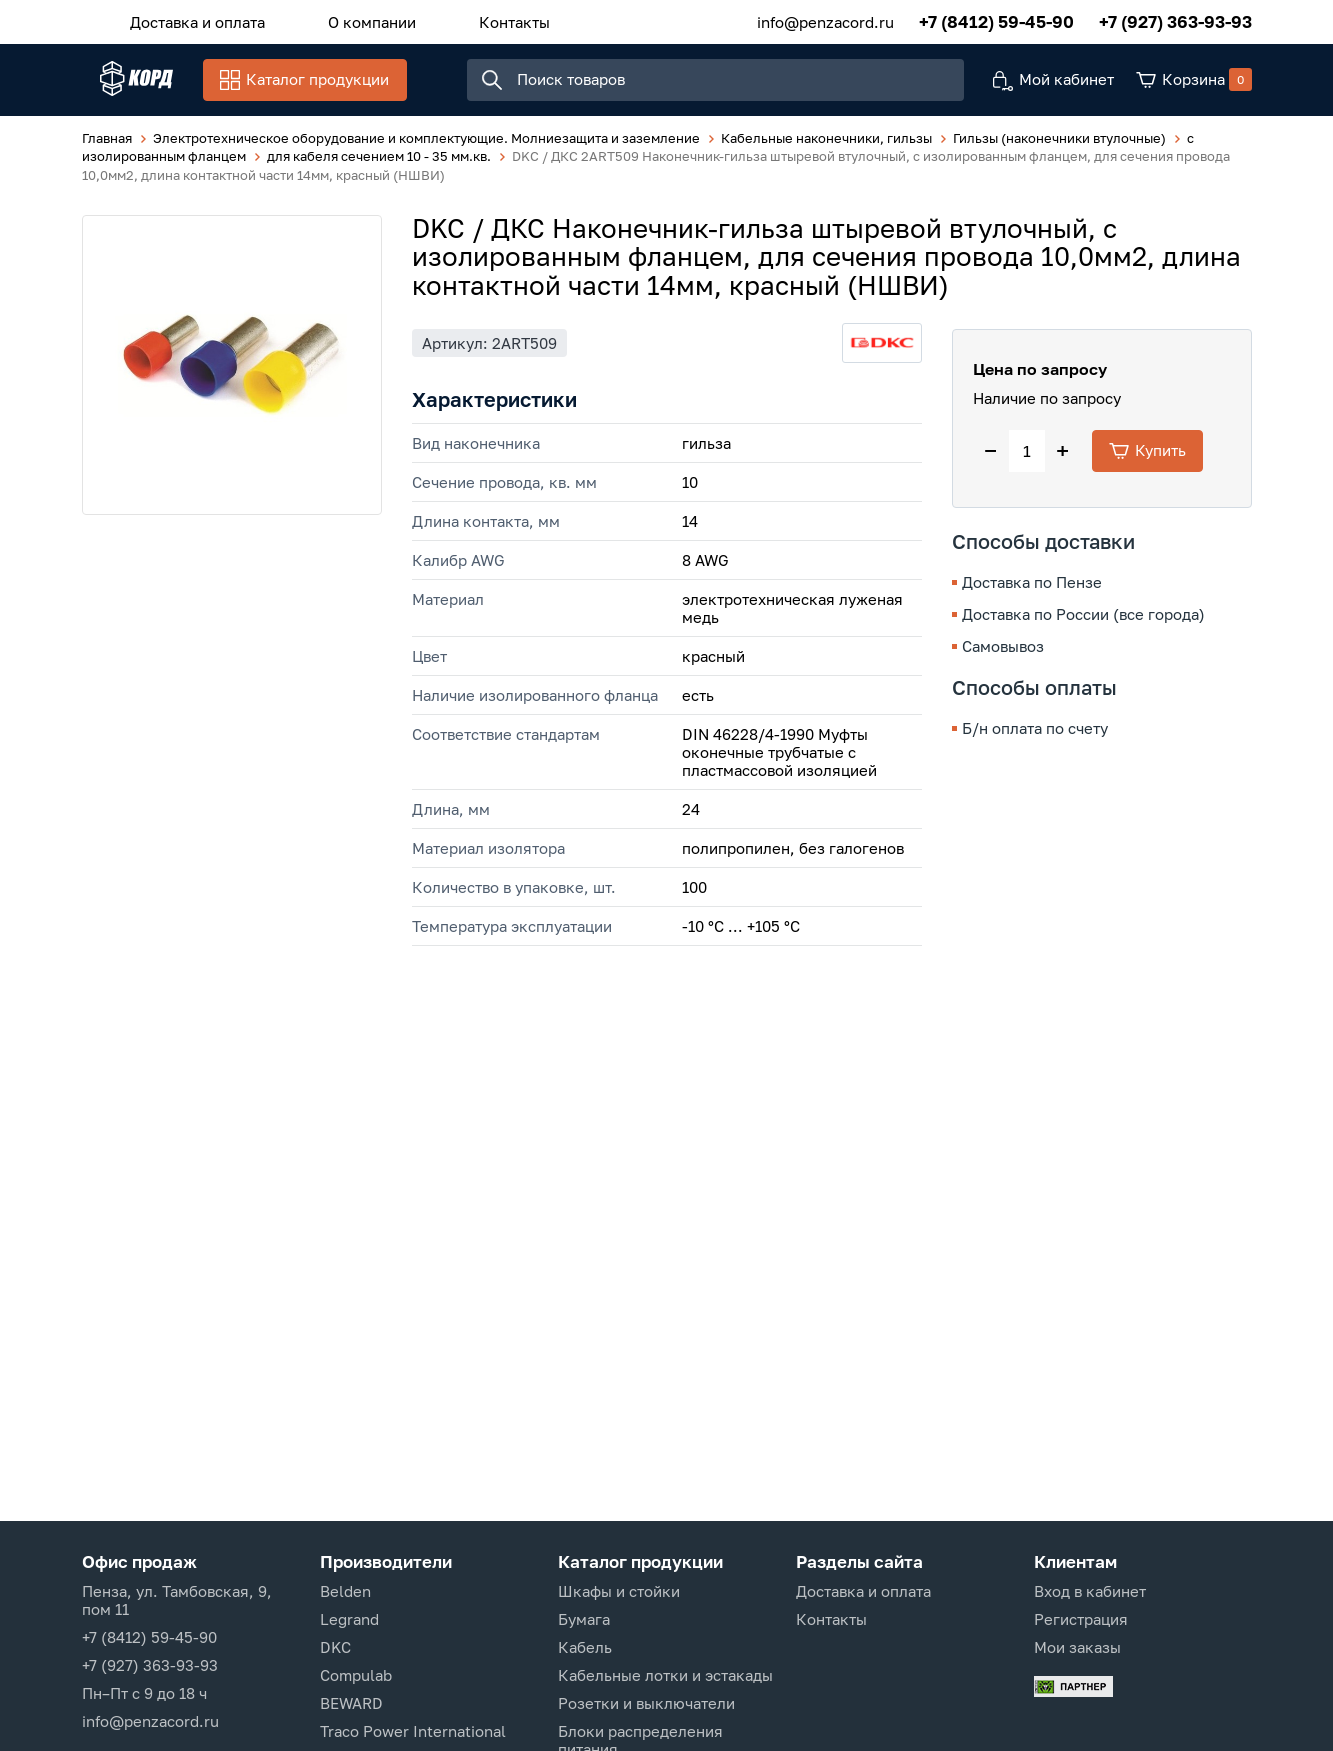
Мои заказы (1077, 1647)
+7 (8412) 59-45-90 (996, 19)
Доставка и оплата (188, 19)
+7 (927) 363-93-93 (1175, 19)
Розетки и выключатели (646, 1703)
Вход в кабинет (1090, 1591)
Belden (345, 1591)
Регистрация (1081, 1619)
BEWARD (351, 1703)
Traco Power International (413, 1731)
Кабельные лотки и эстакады (665, 1675)
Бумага (584, 1619)
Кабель (585, 1647)
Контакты (467, 19)
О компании (344, 19)
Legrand (349, 1619)
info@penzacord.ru (825, 19)
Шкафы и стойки (619, 1591)
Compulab (356, 1675)
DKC (335, 1647)
